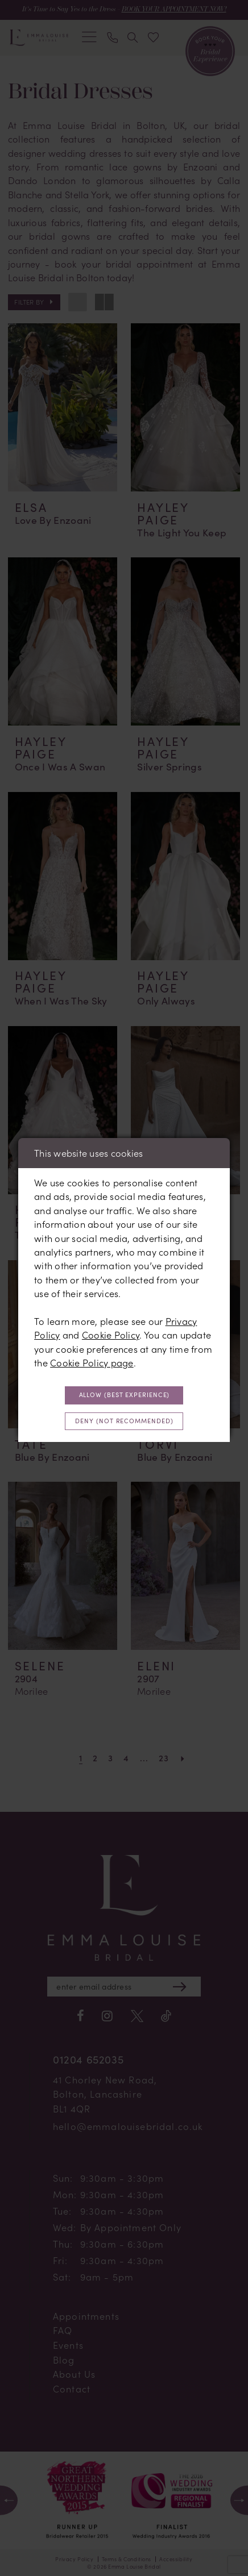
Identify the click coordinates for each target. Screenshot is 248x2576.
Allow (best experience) (124, 1394)
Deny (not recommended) (124, 1420)
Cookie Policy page (91, 1363)
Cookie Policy (110, 1335)
